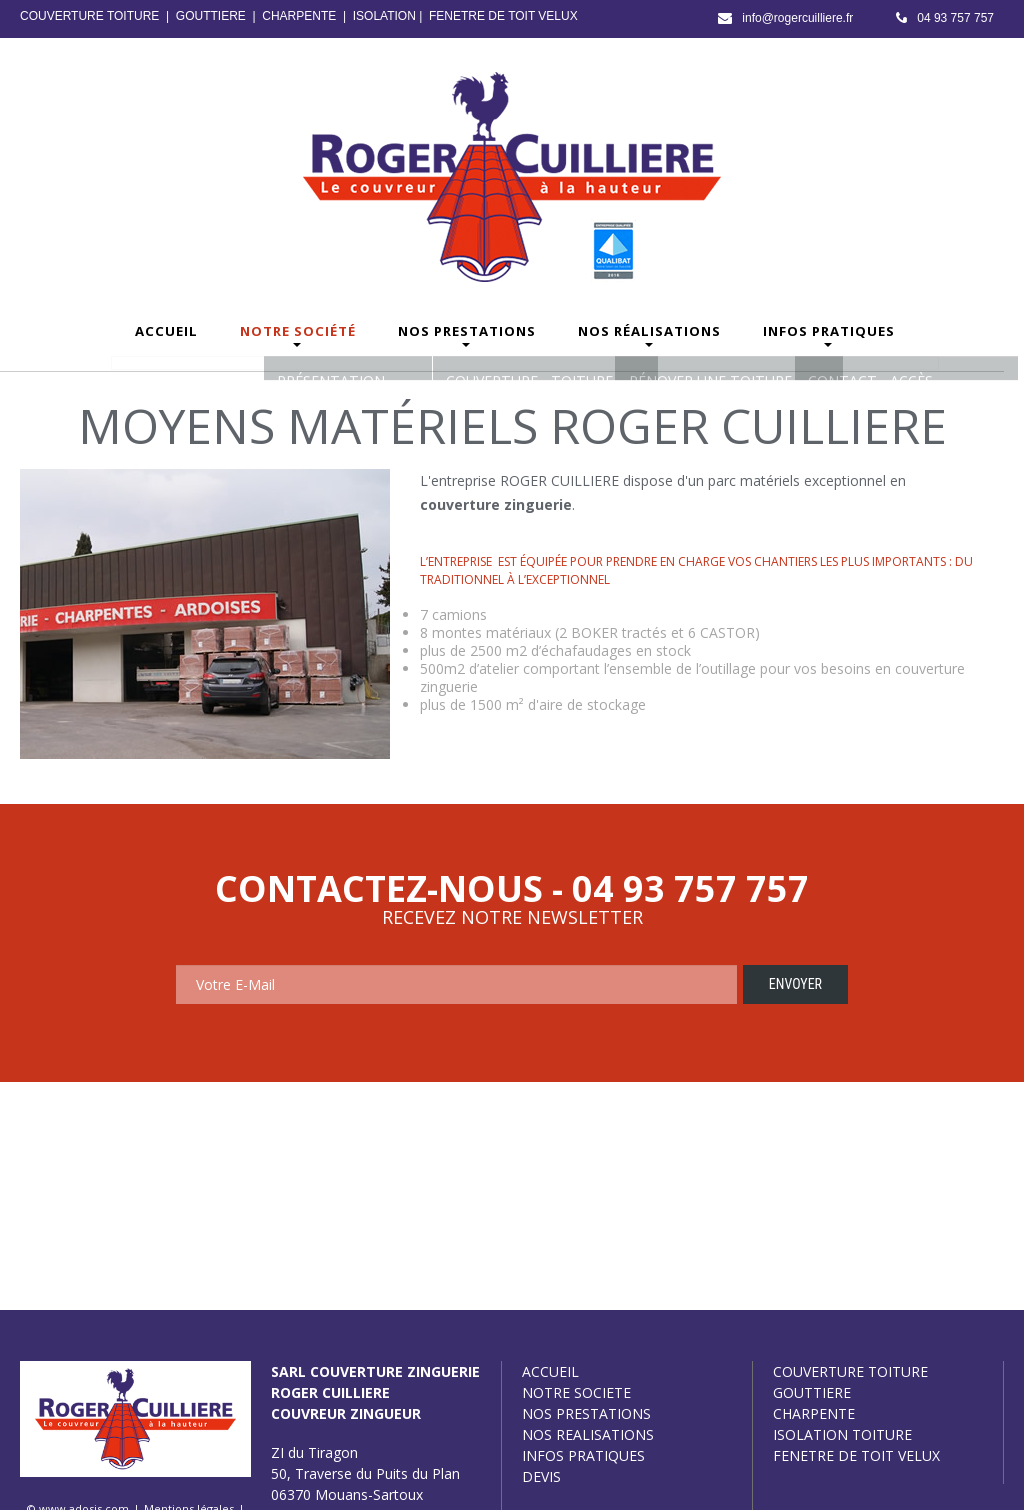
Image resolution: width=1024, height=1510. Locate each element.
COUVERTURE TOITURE (89, 16)
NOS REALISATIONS (588, 1434)
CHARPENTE (299, 16)
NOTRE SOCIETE (576, 1392)
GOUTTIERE (211, 16)
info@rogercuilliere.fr (797, 18)
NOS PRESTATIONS (586, 1413)
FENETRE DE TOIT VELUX (503, 16)
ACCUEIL (550, 1371)
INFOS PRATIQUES (583, 1455)
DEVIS (541, 1476)
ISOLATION (384, 16)
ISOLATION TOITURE (842, 1434)
